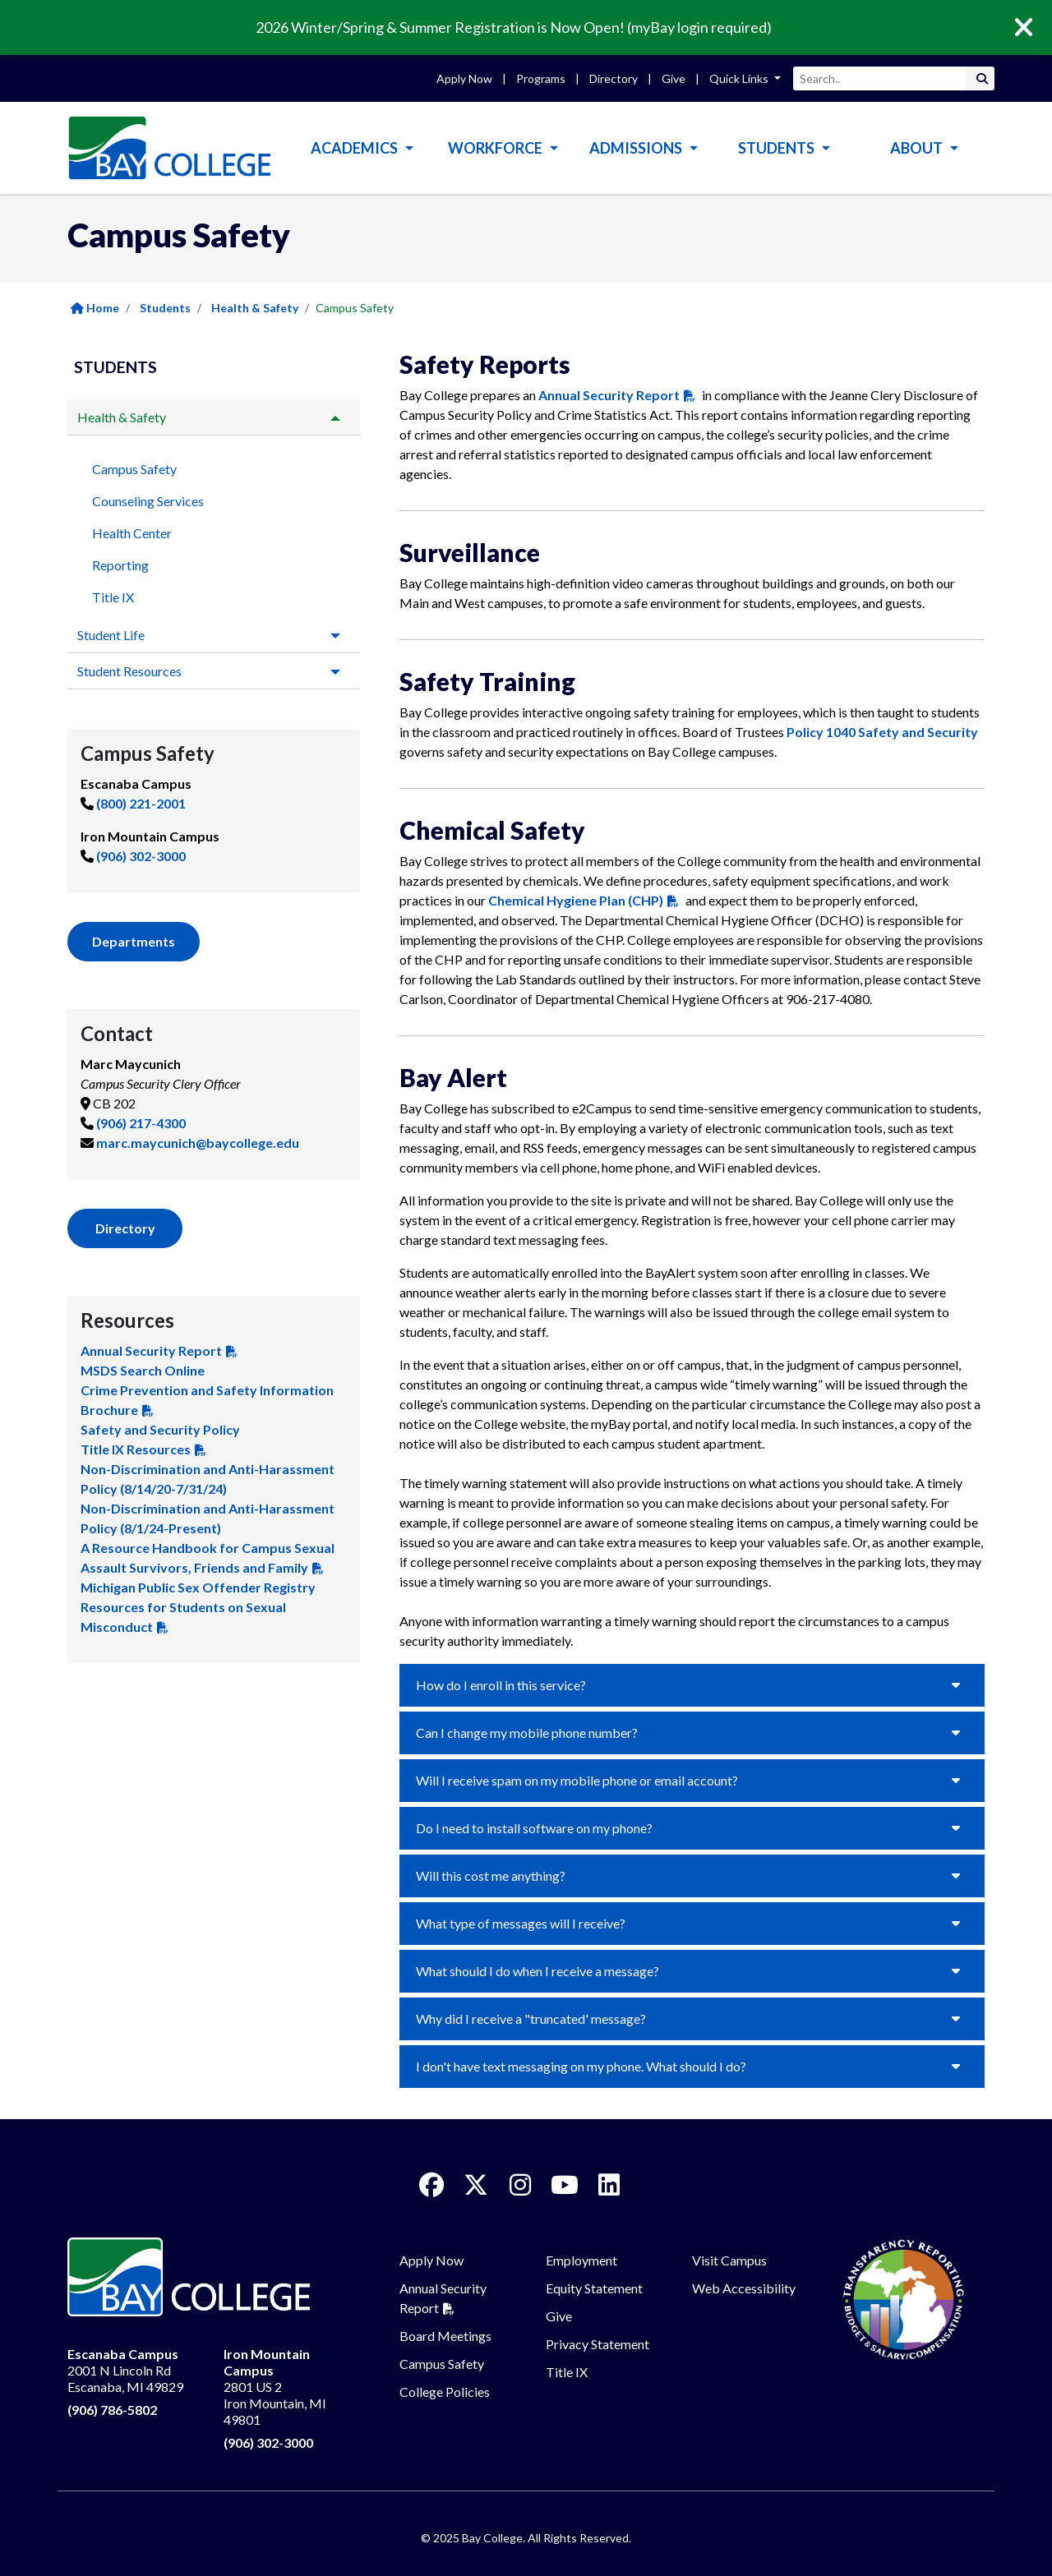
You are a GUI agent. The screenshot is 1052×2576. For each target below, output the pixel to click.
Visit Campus (729, 2260)
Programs (540, 78)
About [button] (917, 148)
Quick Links (740, 78)
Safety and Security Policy (160, 1429)
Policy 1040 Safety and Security (882, 732)
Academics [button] (355, 148)
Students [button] (777, 148)
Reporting (120, 565)
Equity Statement (594, 2288)
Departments (133, 941)
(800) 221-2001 (141, 803)
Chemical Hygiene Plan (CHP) (575, 900)
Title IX (113, 597)
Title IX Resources (136, 1449)
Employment (581, 2260)
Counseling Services (148, 501)
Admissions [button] (637, 148)
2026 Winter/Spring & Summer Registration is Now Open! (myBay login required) (514, 27)
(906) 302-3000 (141, 856)
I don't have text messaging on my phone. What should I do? (581, 2066)
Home (95, 308)
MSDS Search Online (143, 1370)
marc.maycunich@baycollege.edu (197, 1142)
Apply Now (464, 78)
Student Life (111, 635)
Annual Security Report (151, 1350)
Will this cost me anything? (490, 1875)
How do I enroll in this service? (501, 1685)
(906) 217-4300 (141, 1123)
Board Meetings (445, 2335)
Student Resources (129, 671)
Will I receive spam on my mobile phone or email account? (577, 1780)
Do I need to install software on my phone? (534, 1828)
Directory (613, 78)
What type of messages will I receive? (520, 1923)
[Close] (1035, 28)
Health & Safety (254, 308)
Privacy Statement (597, 2344)
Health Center (132, 533)
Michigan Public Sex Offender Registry (198, 1587)
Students (165, 308)
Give (673, 78)
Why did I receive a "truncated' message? (531, 2018)
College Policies (444, 2391)
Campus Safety (134, 469)
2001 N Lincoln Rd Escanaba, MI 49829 (125, 2370)
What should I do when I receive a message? (537, 1971)
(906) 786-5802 (112, 2409)
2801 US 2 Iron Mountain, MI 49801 (275, 2386)
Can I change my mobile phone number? (527, 1732)
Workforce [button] (496, 148)
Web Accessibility (744, 2288)
